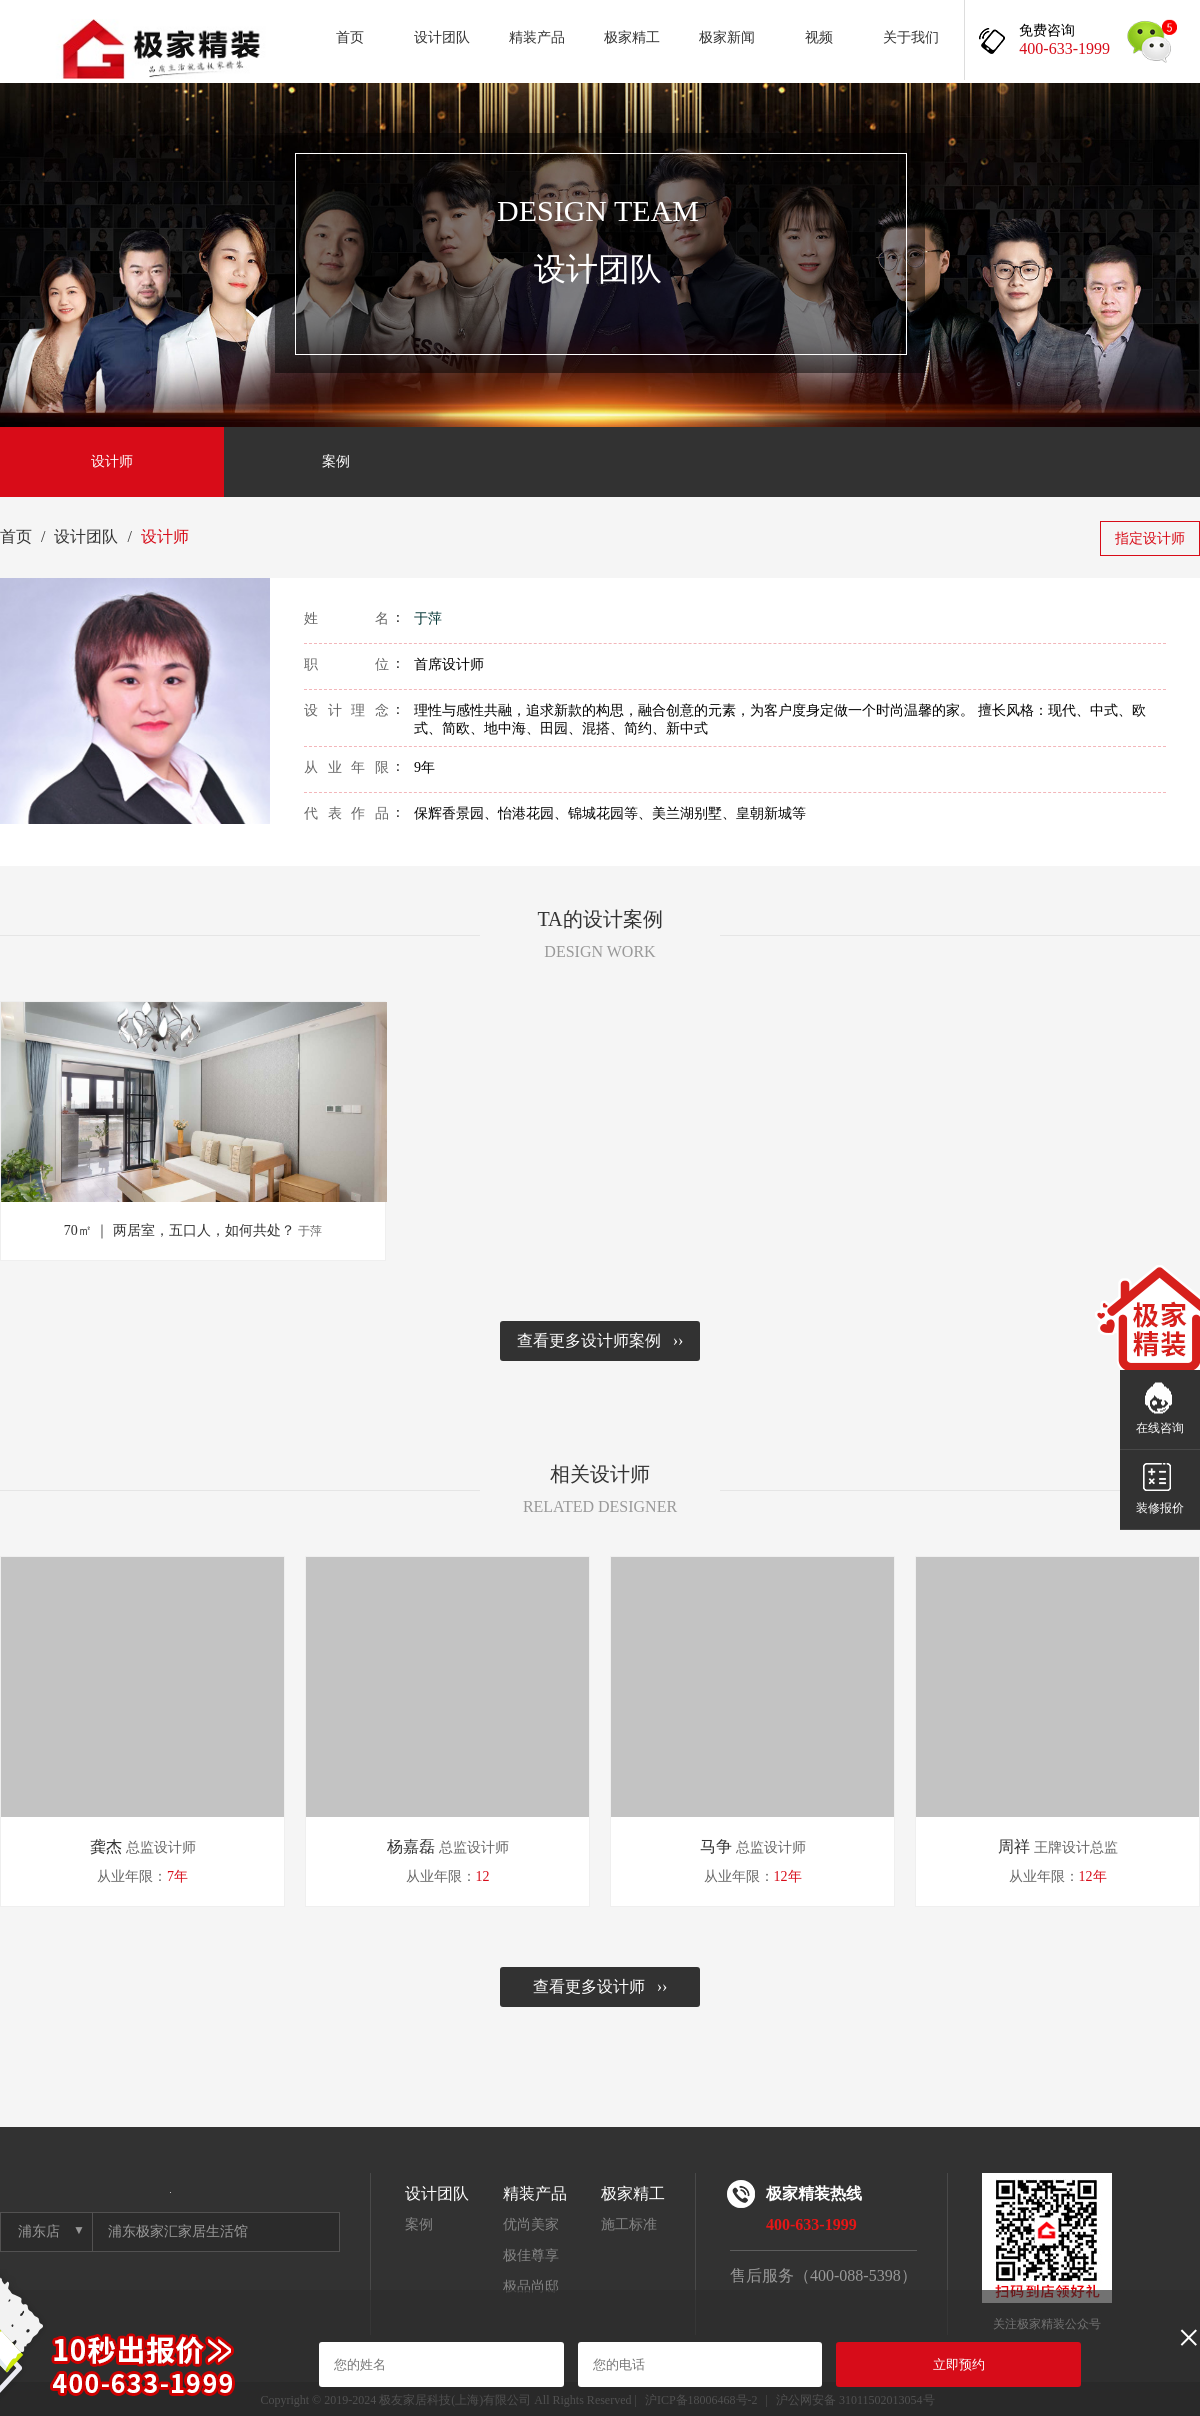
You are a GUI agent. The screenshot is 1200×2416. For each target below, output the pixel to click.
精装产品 (537, 37)
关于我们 (911, 37)
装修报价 (1160, 1508)
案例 (336, 461)
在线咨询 (1160, 1428)
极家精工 (632, 37)
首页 (350, 37)
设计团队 (442, 37)
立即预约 (959, 2364)
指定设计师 (1150, 538)
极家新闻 (727, 37)
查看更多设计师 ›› (600, 1986)
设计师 (112, 461)
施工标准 (629, 2224)
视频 (819, 37)
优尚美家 (531, 2224)
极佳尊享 (531, 2255)
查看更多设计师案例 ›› (600, 1340)
